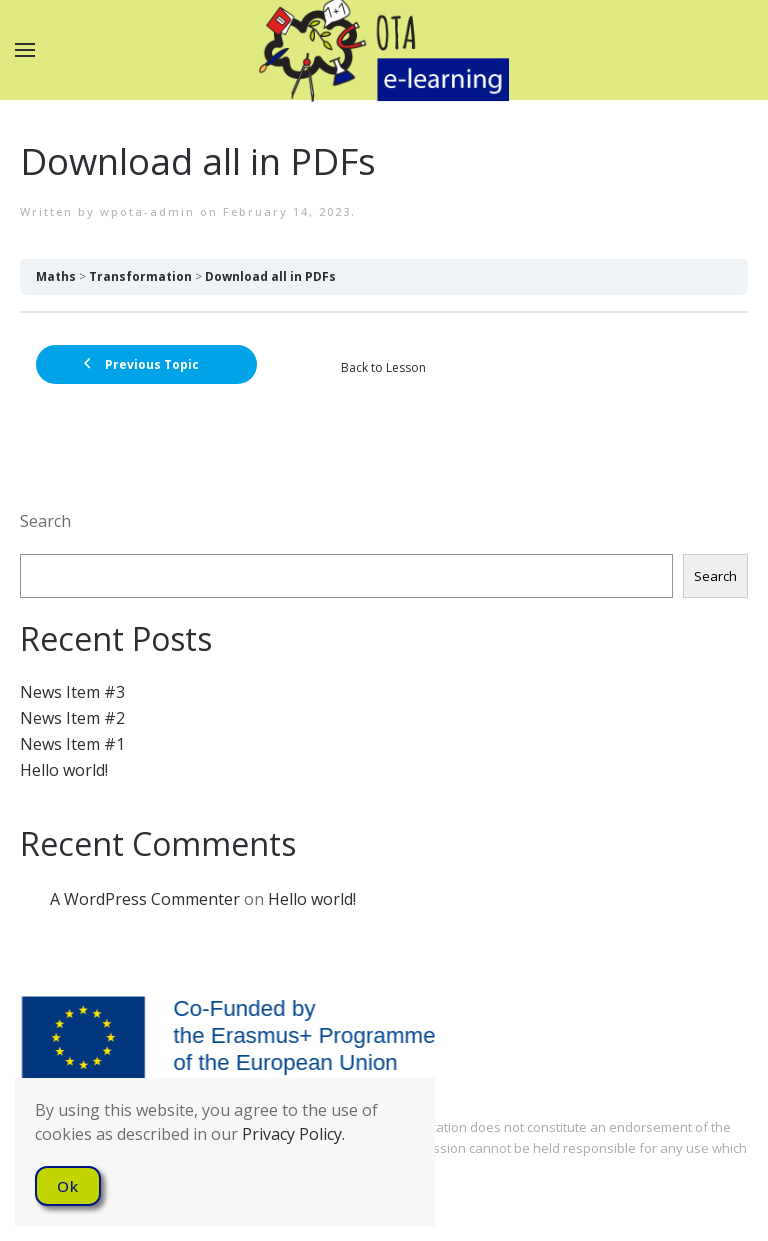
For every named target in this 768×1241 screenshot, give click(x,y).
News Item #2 (72, 718)
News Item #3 (72, 692)
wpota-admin (147, 211)
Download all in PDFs (270, 276)
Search (45, 521)
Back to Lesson (383, 367)
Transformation (140, 276)
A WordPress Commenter (145, 899)
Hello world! (64, 770)
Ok (68, 1186)
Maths (56, 276)
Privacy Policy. (293, 1134)
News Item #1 (72, 744)
